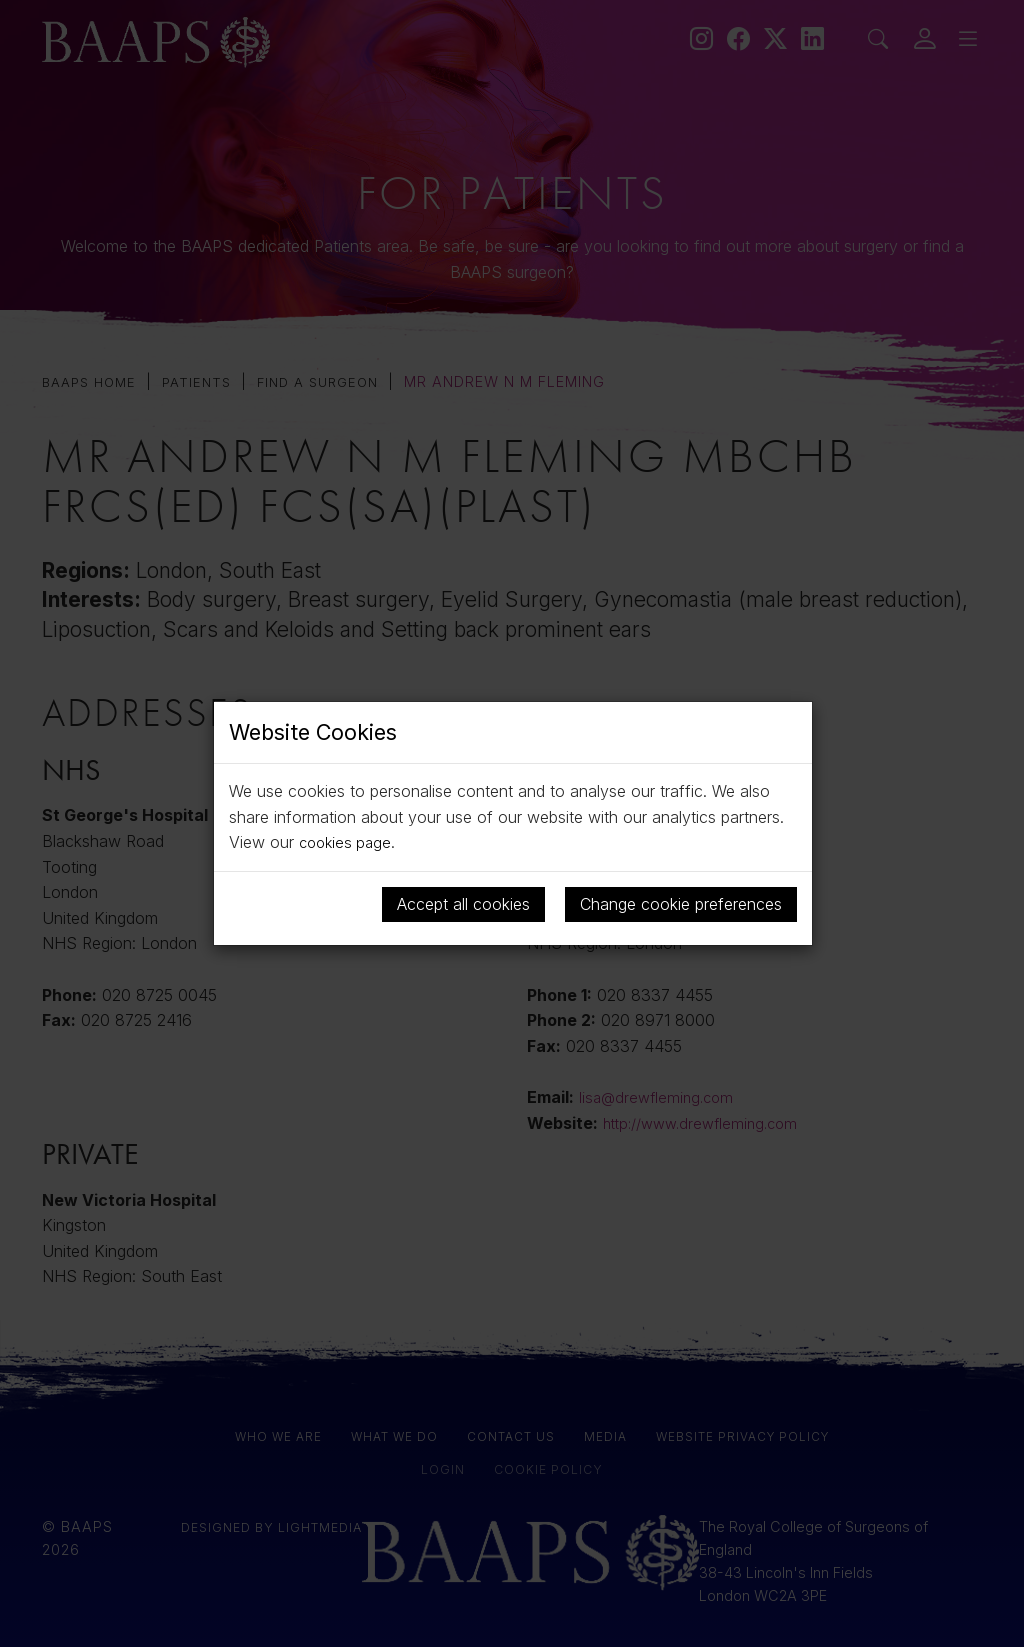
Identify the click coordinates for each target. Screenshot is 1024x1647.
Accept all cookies (463, 904)
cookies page (348, 842)
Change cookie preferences (681, 904)
